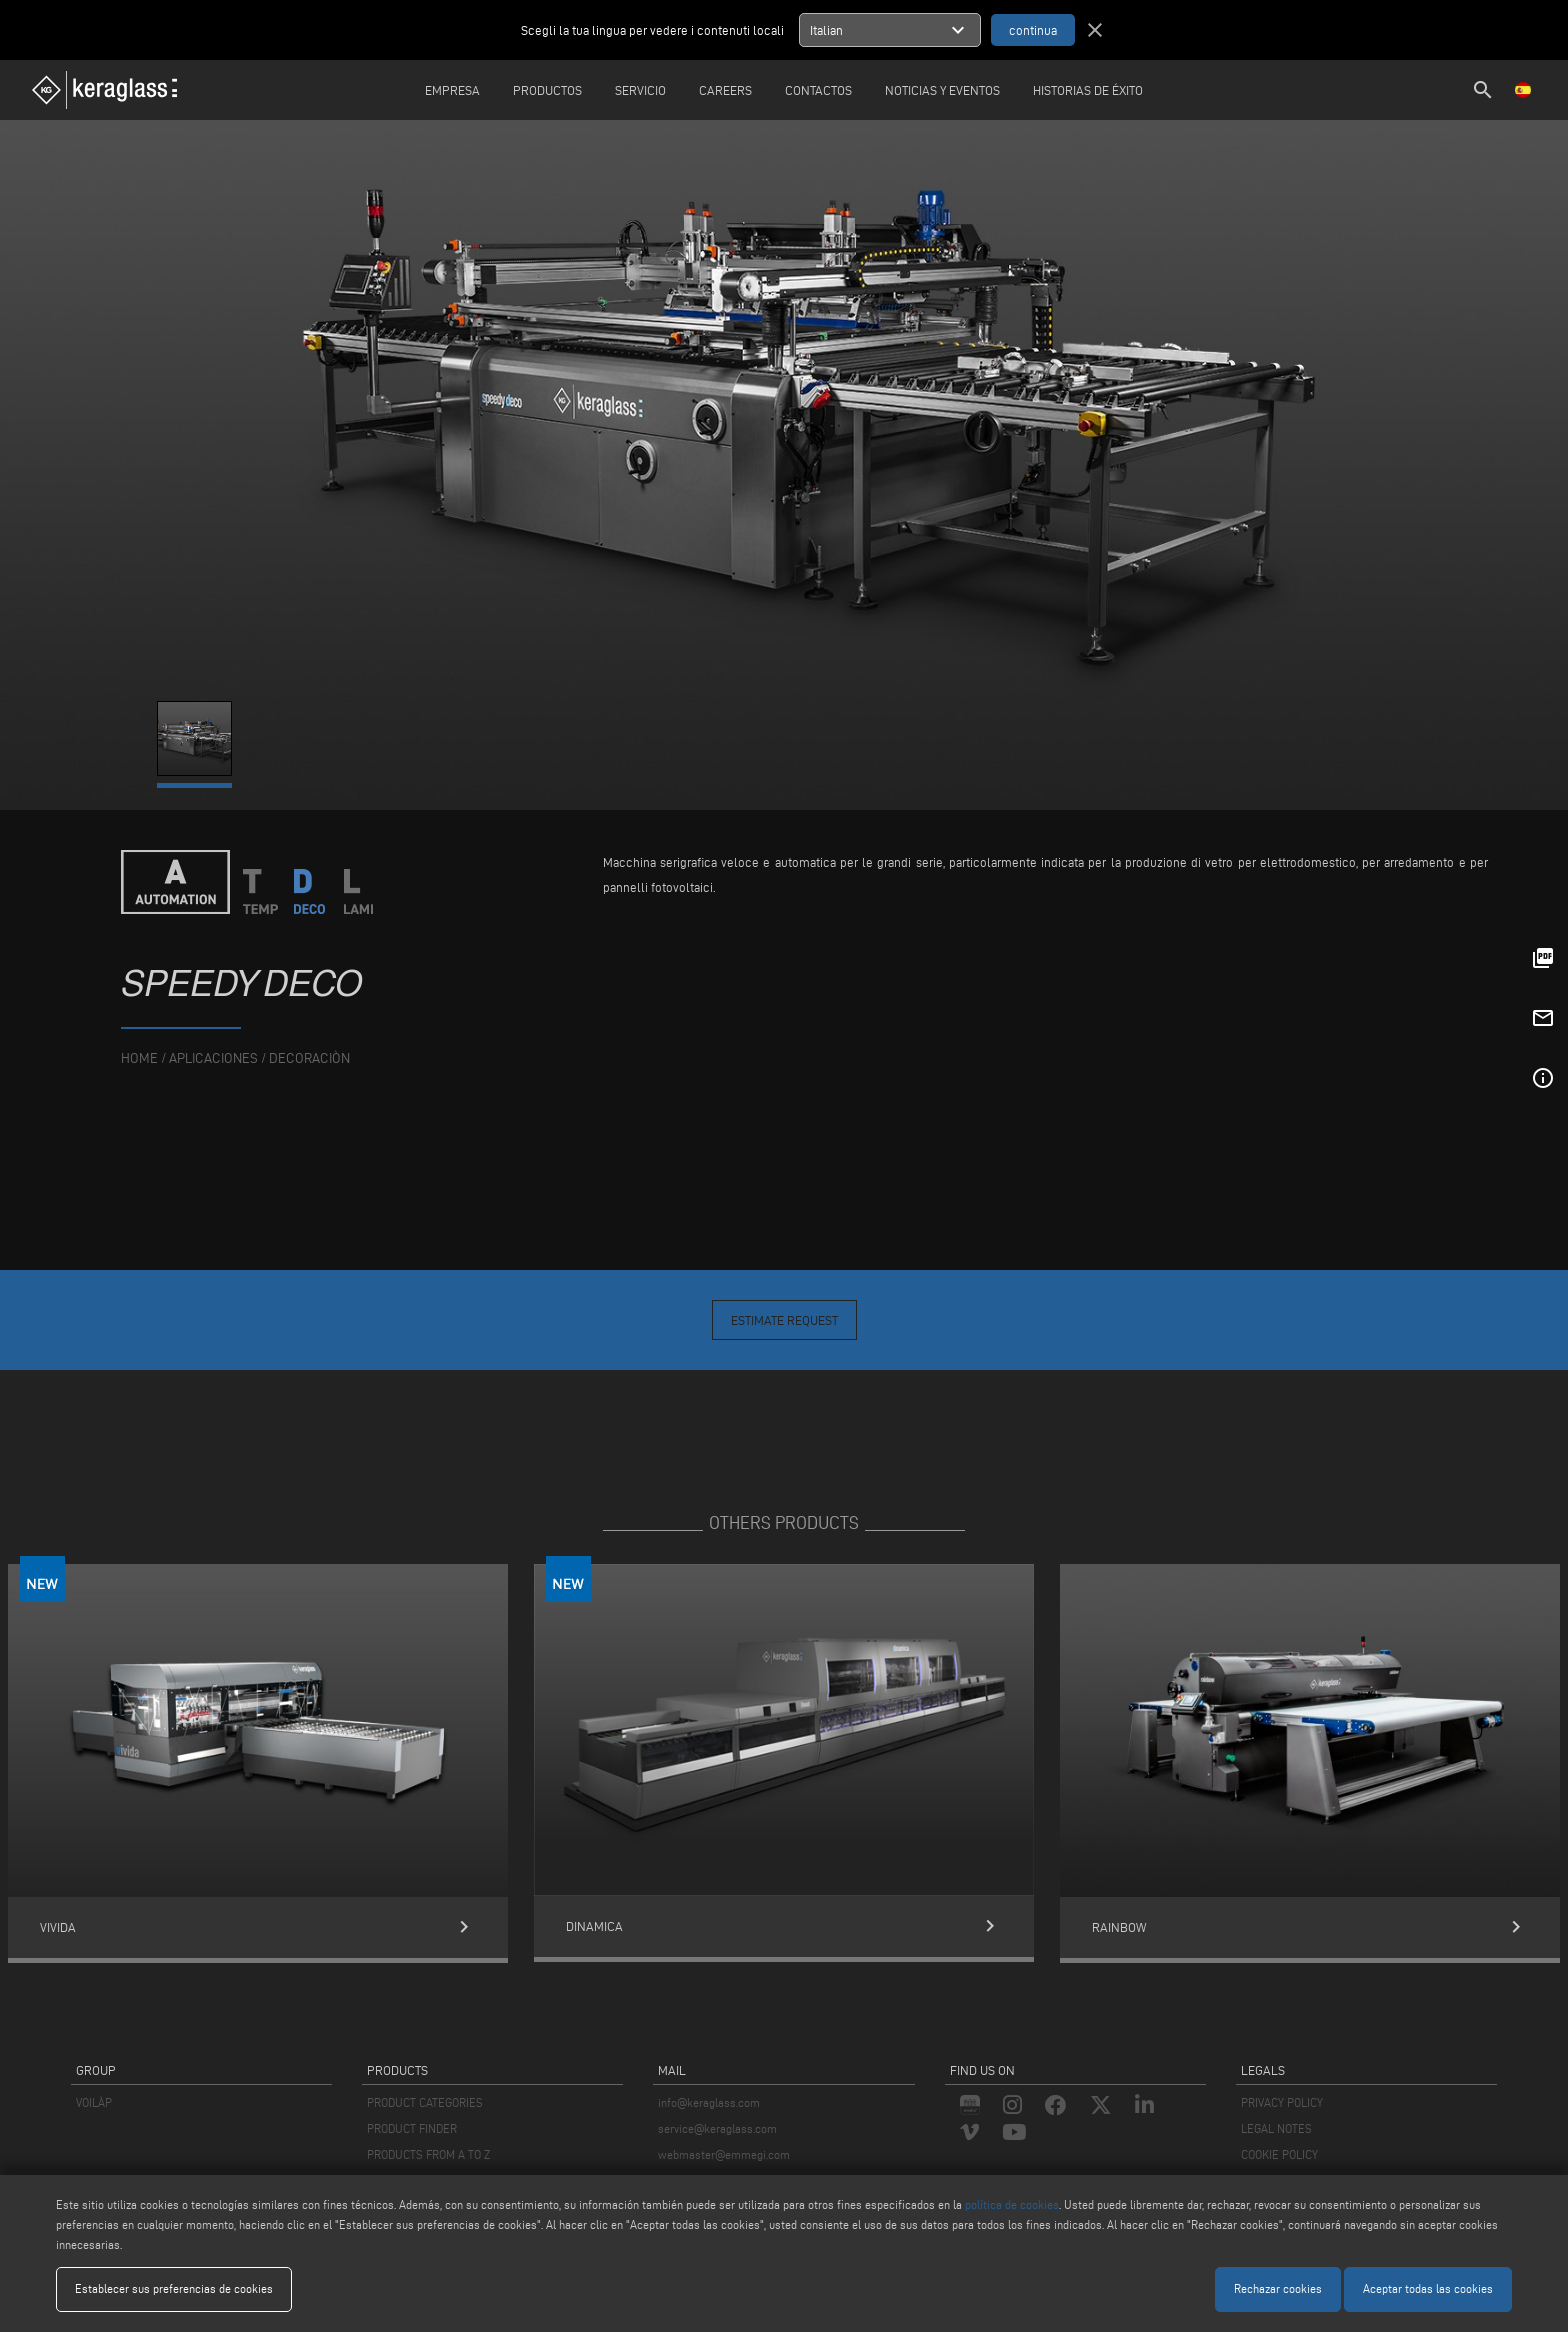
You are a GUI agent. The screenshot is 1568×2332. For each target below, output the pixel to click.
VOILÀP (94, 2102)
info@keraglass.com (709, 2102)
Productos (547, 90)
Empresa (452, 90)
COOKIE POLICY (1279, 2154)
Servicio (640, 90)
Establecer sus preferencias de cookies (174, 2288)
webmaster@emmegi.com (724, 2154)
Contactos (818, 90)
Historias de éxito (1088, 90)
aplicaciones (213, 1058)
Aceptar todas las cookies (1428, 2288)
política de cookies (1012, 2204)
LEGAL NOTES (1276, 2128)
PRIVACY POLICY (1282, 2102)
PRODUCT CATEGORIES (425, 2102)
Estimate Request (784, 1320)
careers (725, 90)
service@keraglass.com (717, 2128)
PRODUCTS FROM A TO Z (428, 2154)
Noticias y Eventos (942, 90)
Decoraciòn (309, 1058)
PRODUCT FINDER (412, 2128)
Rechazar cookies (1278, 2288)
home (139, 1058)
